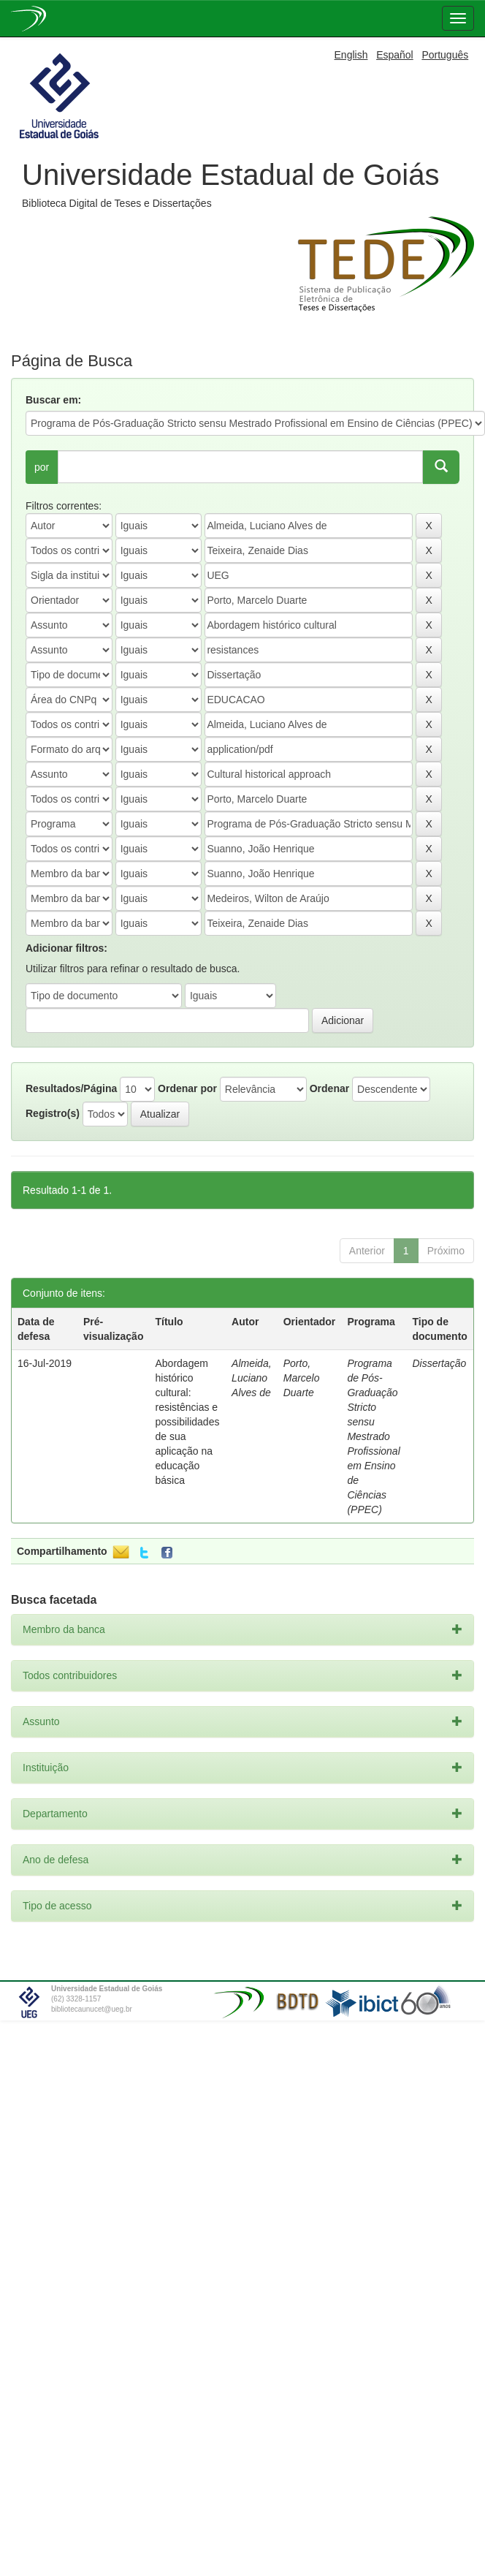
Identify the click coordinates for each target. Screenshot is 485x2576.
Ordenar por (187, 1088)
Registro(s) (53, 1113)
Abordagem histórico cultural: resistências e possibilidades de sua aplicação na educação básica (188, 1421)
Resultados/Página (71, 1088)
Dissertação (439, 1363)
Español (394, 55)
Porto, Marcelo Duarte (301, 1377)
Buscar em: (53, 400)
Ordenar (329, 1088)
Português (444, 55)
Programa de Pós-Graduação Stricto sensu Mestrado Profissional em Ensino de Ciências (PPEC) (373, 1436)
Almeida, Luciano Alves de (251, 1377)
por (41, 467)
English (351, 55)
